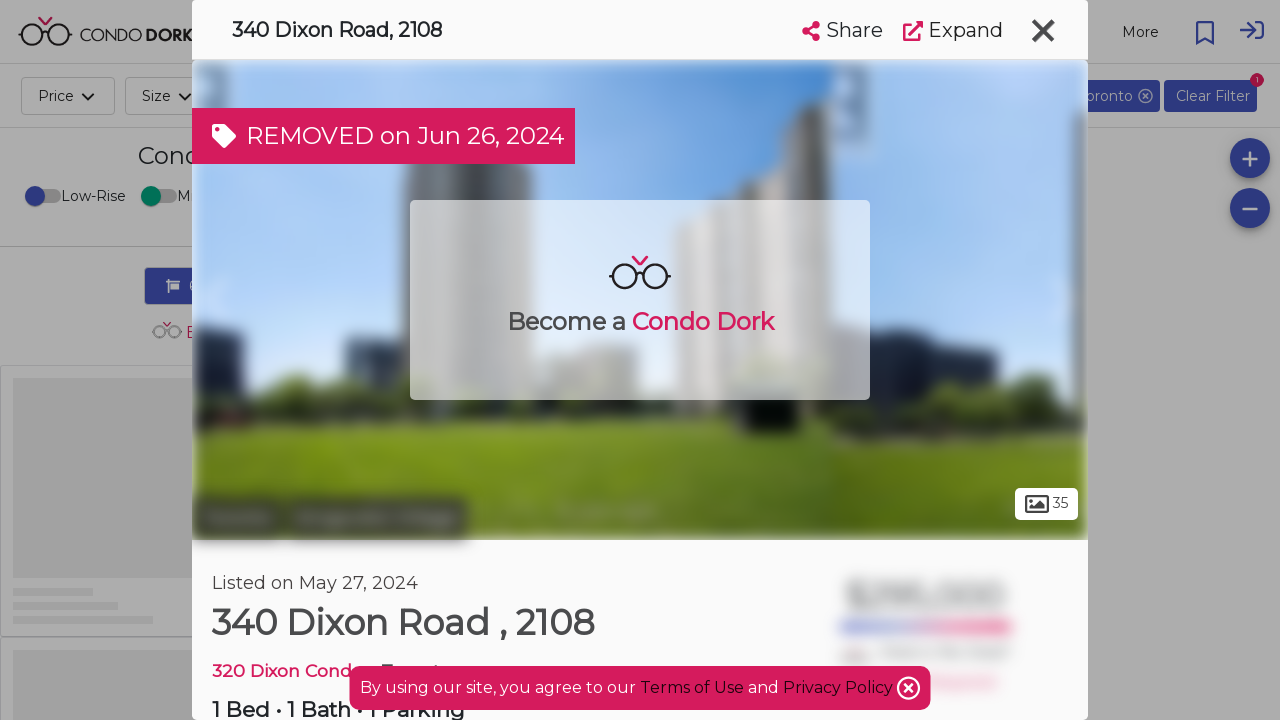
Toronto (237, 518)
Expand (953, 30)
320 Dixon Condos (292, 670)
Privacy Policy (840, 687)
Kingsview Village (377, 518)
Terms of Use (692, 687)
